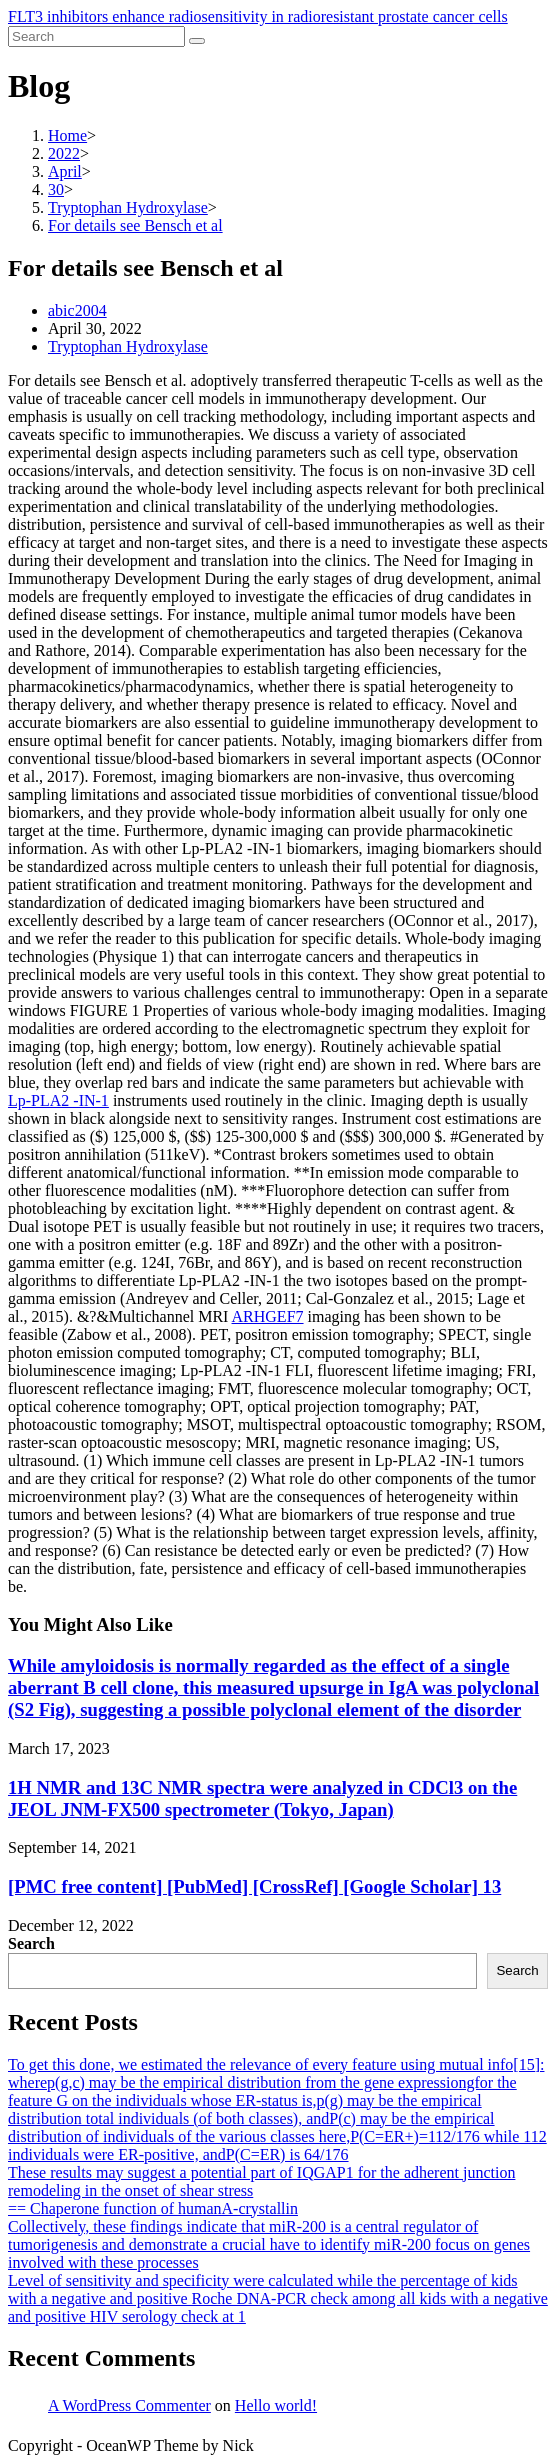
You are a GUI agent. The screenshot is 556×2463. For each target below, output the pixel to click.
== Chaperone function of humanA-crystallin (153, 2208)
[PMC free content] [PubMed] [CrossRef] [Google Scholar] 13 (254, 1886)
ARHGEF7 (268, 1316)
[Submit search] (197, 41)
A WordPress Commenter (129, 2405)
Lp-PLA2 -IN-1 (58, 1100)
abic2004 (77, 310)
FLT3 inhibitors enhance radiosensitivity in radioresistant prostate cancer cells (258, 16)
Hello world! (276, 2405)
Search (31, 1943)
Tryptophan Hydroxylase (128, 346)
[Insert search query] (96, 36)
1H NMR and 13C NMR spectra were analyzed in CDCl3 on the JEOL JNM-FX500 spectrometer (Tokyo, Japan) (262, 1798)
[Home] (67, 135)
